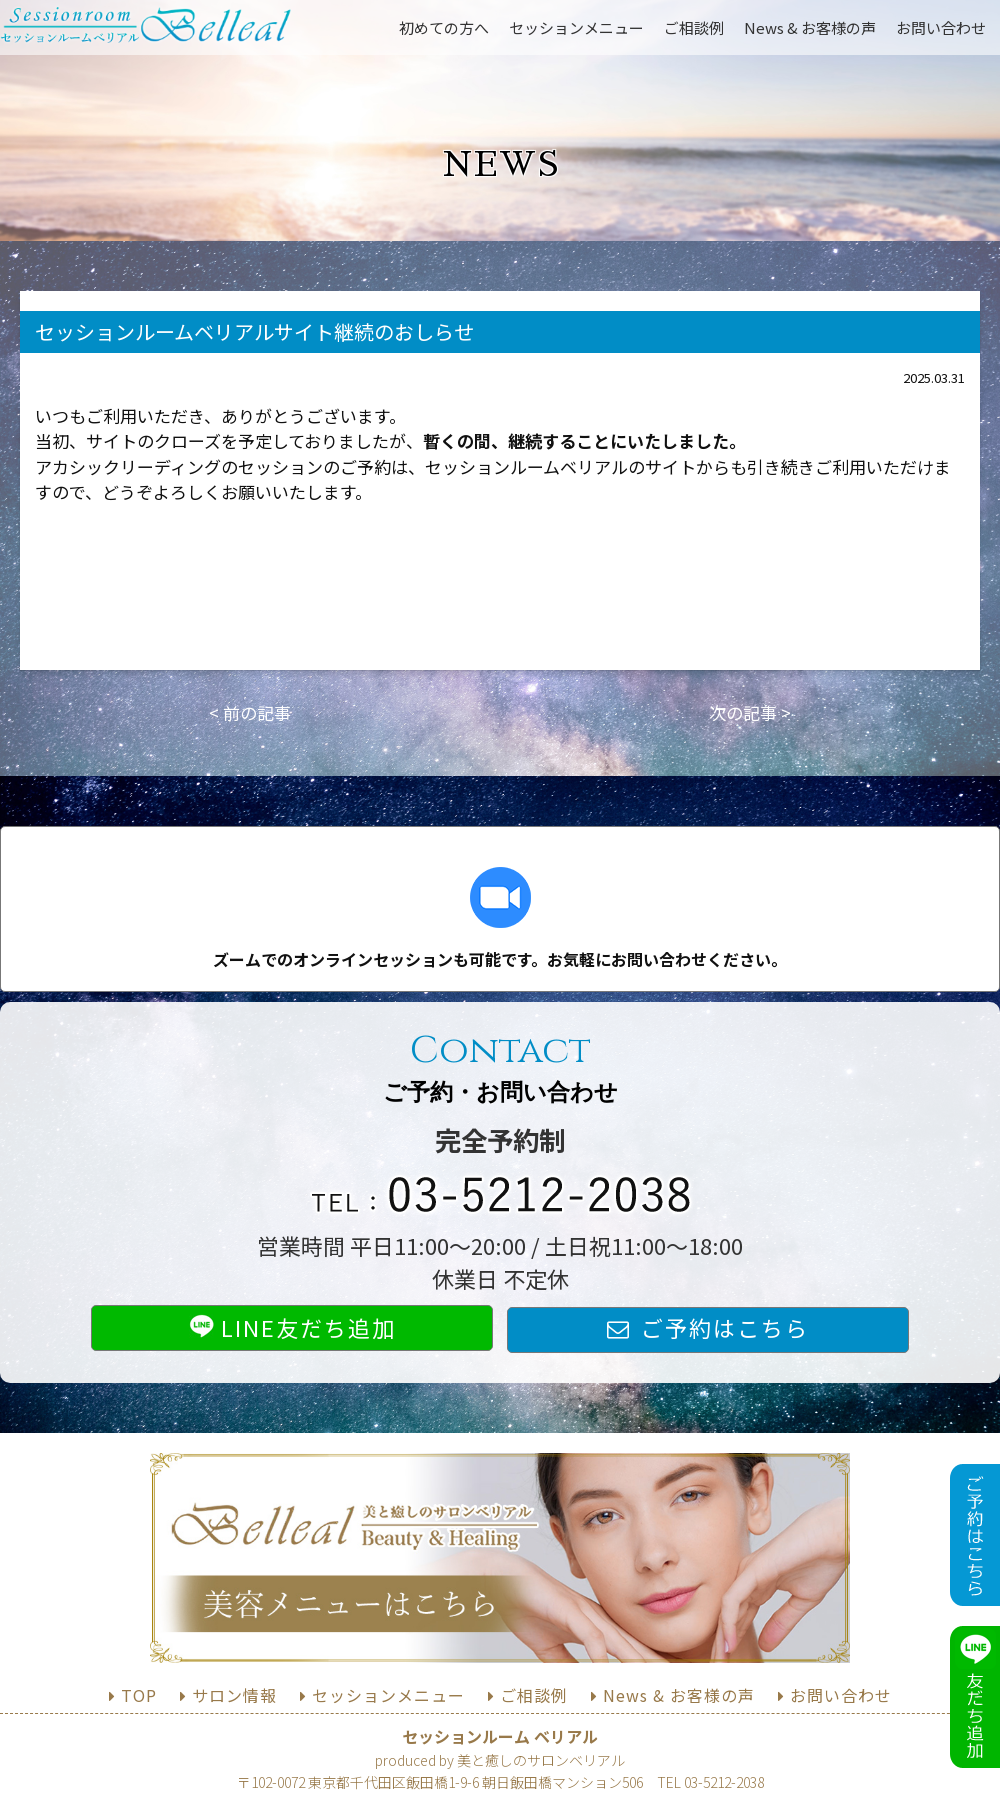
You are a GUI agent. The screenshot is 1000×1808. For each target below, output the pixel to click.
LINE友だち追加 (292, 1327)
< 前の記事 (250, 712)
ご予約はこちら (725, 1327)
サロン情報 (234, 1695)
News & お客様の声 (810, 27)
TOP (139, 1695)
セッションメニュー (576, 27)
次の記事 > (750, 712)
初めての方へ (444, 27)
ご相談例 (694, 27)
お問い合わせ (941, 27)
